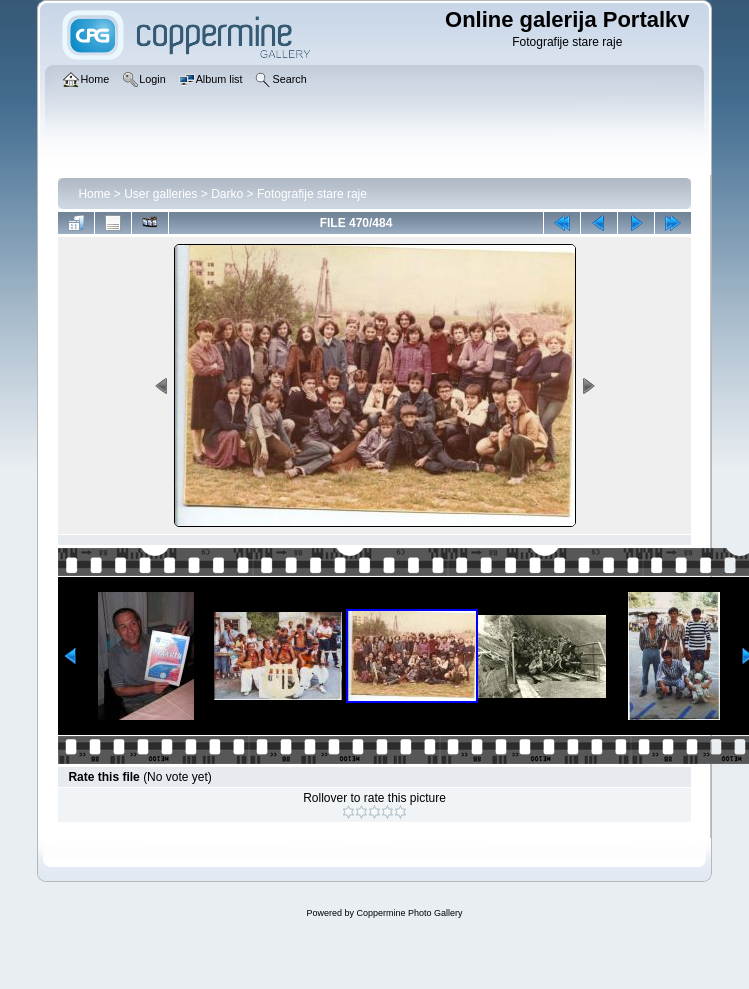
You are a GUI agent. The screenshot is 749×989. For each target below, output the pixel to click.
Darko (227, 194)
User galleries (160, 194)
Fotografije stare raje (312, 194)
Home (94, 194)
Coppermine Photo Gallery (409, 913)
